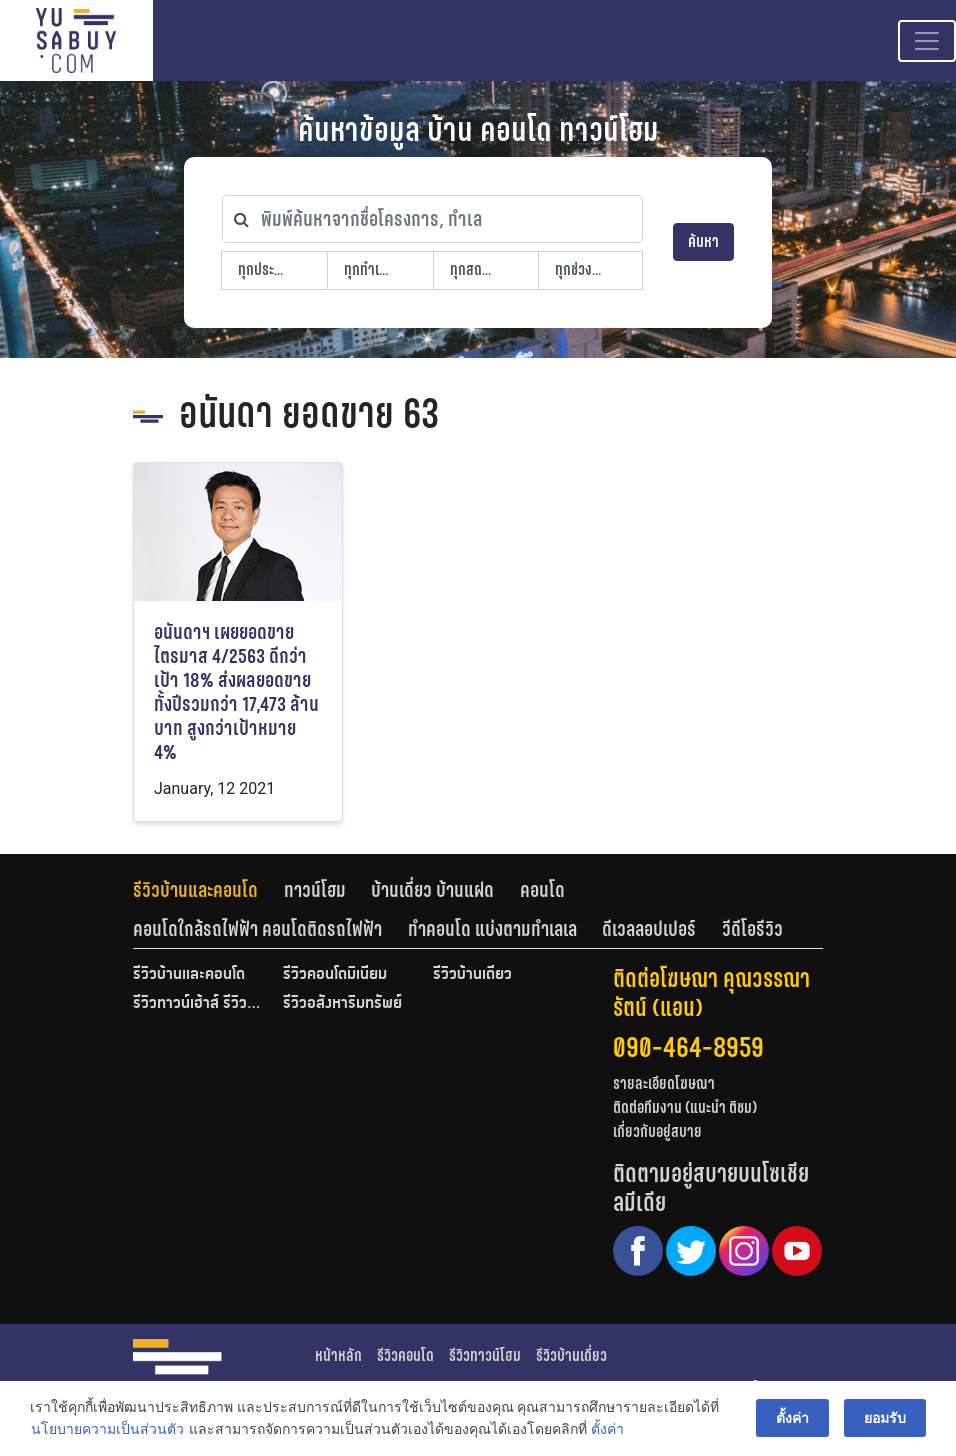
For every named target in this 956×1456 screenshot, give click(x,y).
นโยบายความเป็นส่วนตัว (107, 1430)
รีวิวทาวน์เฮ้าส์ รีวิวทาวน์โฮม (198, 1004)
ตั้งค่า (607, 1430)
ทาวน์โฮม (315, 890)
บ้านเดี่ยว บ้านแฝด (432, 890)
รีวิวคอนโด (405, 1355)
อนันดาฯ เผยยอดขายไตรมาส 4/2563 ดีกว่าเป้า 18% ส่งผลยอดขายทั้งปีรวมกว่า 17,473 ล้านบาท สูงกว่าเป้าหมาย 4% (236, 692)
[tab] (208, 890)
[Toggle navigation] (927, 41)
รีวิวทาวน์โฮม (485, 1355)
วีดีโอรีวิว (752, 929)
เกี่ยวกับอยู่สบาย (657, 1131)
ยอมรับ (885, 1418)
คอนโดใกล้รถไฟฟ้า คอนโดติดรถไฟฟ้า (257, 929)
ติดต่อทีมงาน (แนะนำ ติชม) (685, 1107)
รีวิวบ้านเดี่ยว (472, 975)
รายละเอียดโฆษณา (664, 1083)
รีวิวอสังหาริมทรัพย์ (342, 1004)
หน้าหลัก (338, 1355)
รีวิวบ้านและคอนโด (195, 890)
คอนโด (542, 890)
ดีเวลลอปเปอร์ (649, 929)
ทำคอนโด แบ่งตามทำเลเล (492, 929)
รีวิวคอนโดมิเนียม (335, 975)
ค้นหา (703, 241)
